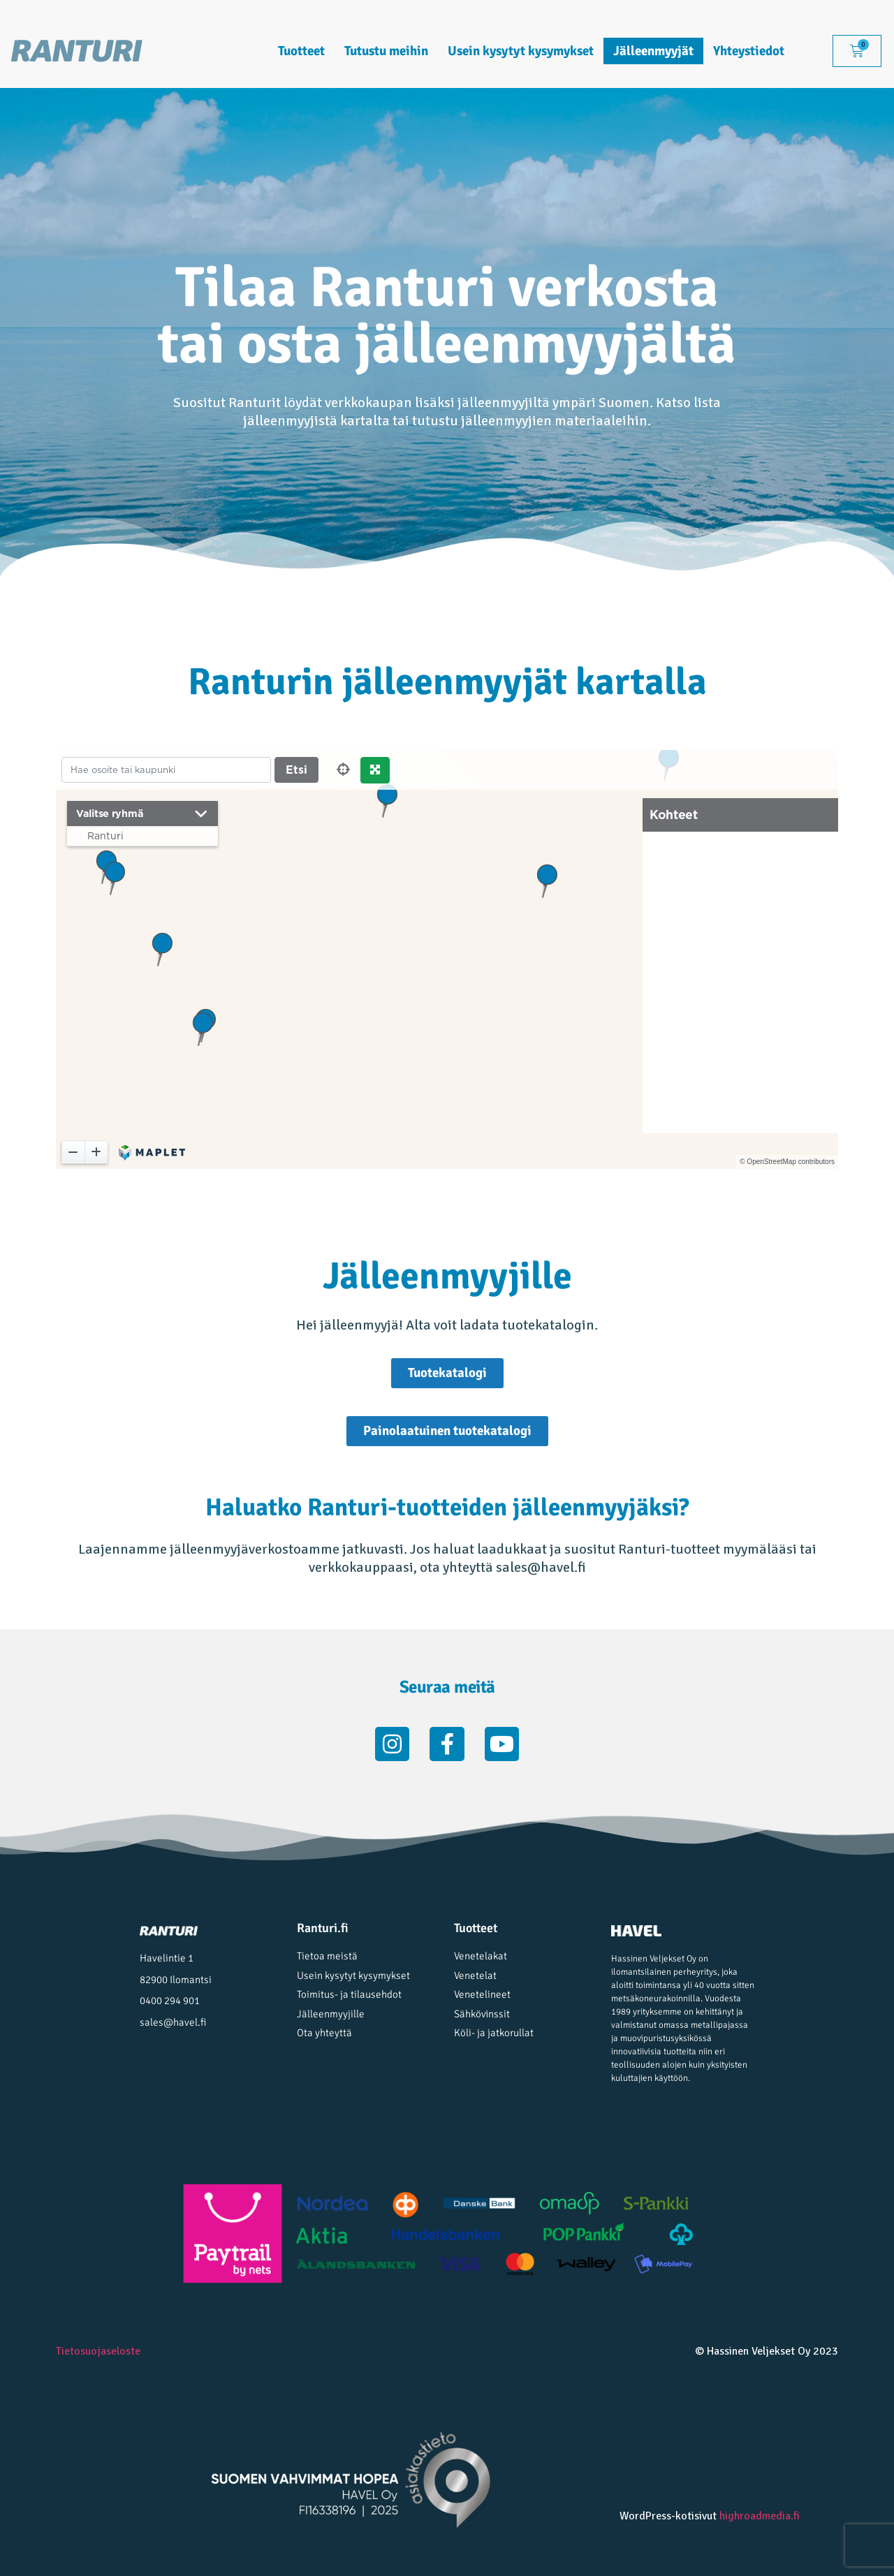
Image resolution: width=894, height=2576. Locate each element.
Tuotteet (301, 51)
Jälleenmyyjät (653, 51)
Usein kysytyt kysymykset (521, 51)
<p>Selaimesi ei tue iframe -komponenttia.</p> (447, 959)
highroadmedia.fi (759, 2516)
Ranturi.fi (323, 1928)
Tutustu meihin (386, 51)
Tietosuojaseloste (98, 2351)
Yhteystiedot (748, 51)
